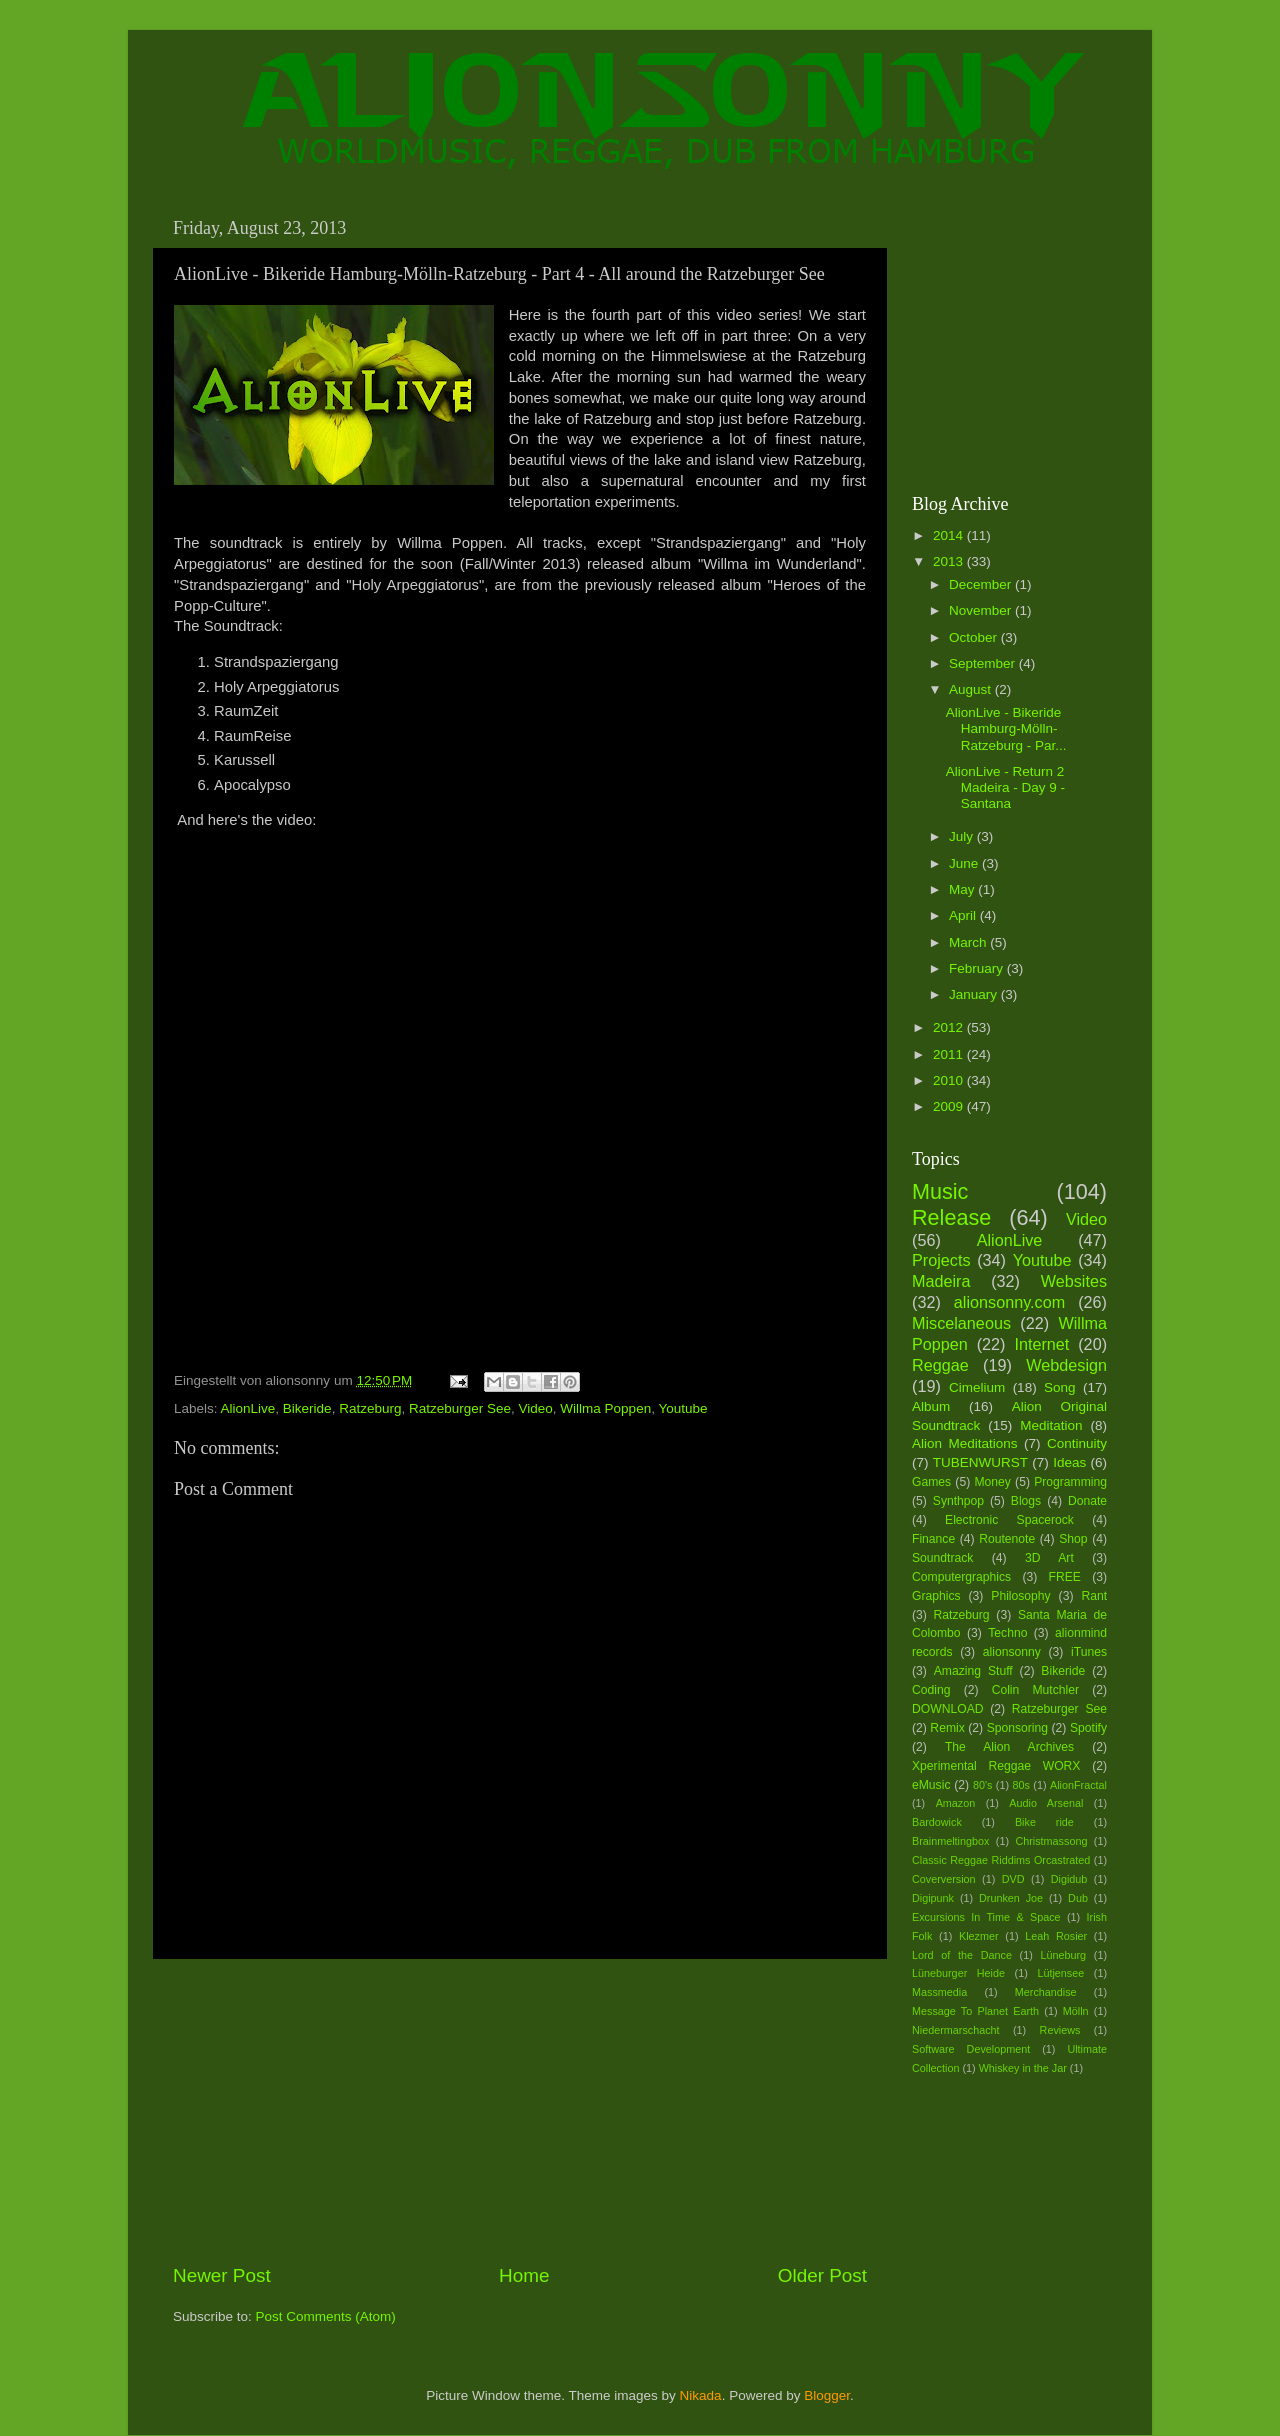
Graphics (936, 1596)
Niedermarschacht (956, 2030)
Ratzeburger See (460, 1408)
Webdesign (1066, 1365)
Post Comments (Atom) (326, 2316)
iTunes (1089, 1652)
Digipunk (933, 1898)
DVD (1013, 1879)
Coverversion (944, 1879)
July (963, 836)
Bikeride (307, 1408)
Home (524, 2275)
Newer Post (222, 2275)
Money (992, 1482)
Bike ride (1044, 1822)
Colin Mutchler (1035, 1690)
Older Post (822, 2275)
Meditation (1051, 1425)
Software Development (971, 2049)
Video (536, 1408)
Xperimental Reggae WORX (996, 1766)
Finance (933, 1539)
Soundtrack (942, 1558)
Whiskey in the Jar (1023, 2068)
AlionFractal (1078, 1785)
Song (1060, 1387)
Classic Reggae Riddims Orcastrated (1001, 1860)
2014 (950, 535)
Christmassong (1051, 1841)
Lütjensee (1060, 1973)
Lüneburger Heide (958, 1973)
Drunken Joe (1011, 1898)
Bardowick (937, 1822)
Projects (941, 1260)
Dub (1078, 1898)
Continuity (1077, 1443)
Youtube (682, 1408)
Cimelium (977, 1387)
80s (1021, 1785)
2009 (950, 1106)
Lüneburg (1063, 1955)
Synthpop (958, 1501)
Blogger (827, 2395)
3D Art (1049, 1558)
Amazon (956, 1803)
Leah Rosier (1056, 1936)
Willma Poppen (605, 1408)
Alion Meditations (965, 1443)
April (964, 915)
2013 (950, 561)
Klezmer (979, 1936)
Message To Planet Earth (975, 2011)
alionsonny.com (1009, 1302)
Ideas (1069, 1462)
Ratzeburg (370, 1408)
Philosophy (1020, 1596)
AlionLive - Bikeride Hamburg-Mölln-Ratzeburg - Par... (1006, 728)
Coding (931, 1690)
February (978, 968)
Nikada (701, 2395)
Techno (1007, 1633)
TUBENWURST (980, 1462)
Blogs (1026, 1501)
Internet (1041, 1344)
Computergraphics (961, 1577)
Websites (1074, 1281)
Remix (947, 1728)
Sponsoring (1017, 1728)
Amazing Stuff (973, 1671)
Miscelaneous (961, 1323)
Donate (1087, 1501)
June (965, 863)
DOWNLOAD (948, 1709)
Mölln (1076, 2011)
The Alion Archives (1009, 1747)
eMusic (931, 1785)
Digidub (1069, 1879)
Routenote (1007, 1539)
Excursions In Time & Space (986, 1917)
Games (931, 1482)
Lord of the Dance (962, 1955)
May (963, 889)
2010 (950, 1080)
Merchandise (1046, 1992)
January (975, 994)
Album (931, 1406)
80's (982, 1785)
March (969, 942)
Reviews (1060, 2030)
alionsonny (1012, 1652)
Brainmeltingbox (950, 1841)
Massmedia (939, 1992)
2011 (950, 1054)
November (982, 610)
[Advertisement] (520, 2111)
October (975, 637)
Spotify (1088, 1728)
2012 (950, 1027)
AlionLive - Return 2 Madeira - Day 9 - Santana (1005, 787)
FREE (1065, 1577)
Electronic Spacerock (1009, 1520)
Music (940, 1191)
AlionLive (248, 1408)
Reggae (940, 1365)
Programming (1070, 1482)
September (984, 663)
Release (951, 1217)
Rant (1094, 1596)
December (982, 584)
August (972, 689)
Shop (1073, 1539)
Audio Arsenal (1046, 1803)
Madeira (941, 1281)
